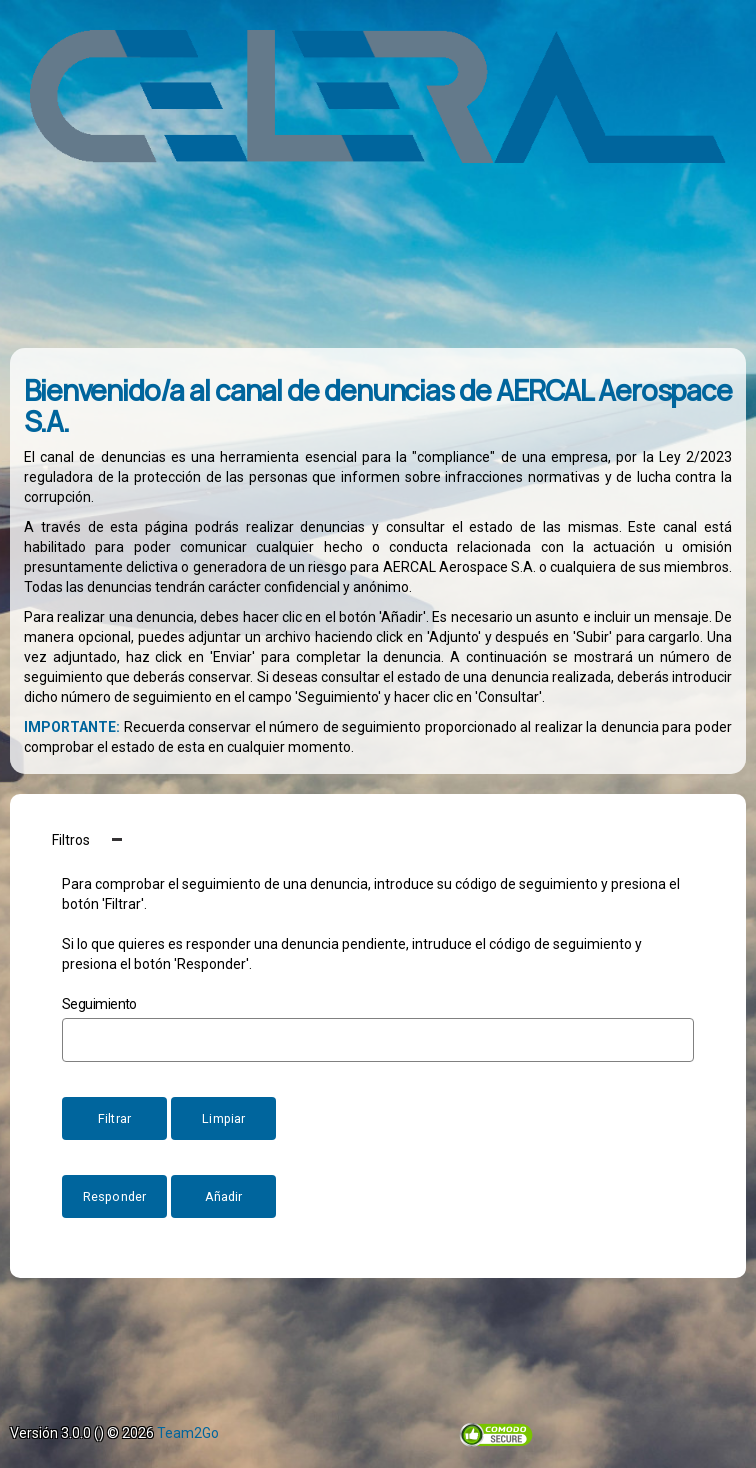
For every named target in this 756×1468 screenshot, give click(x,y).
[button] (378, 839)
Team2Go (188, 1433)
